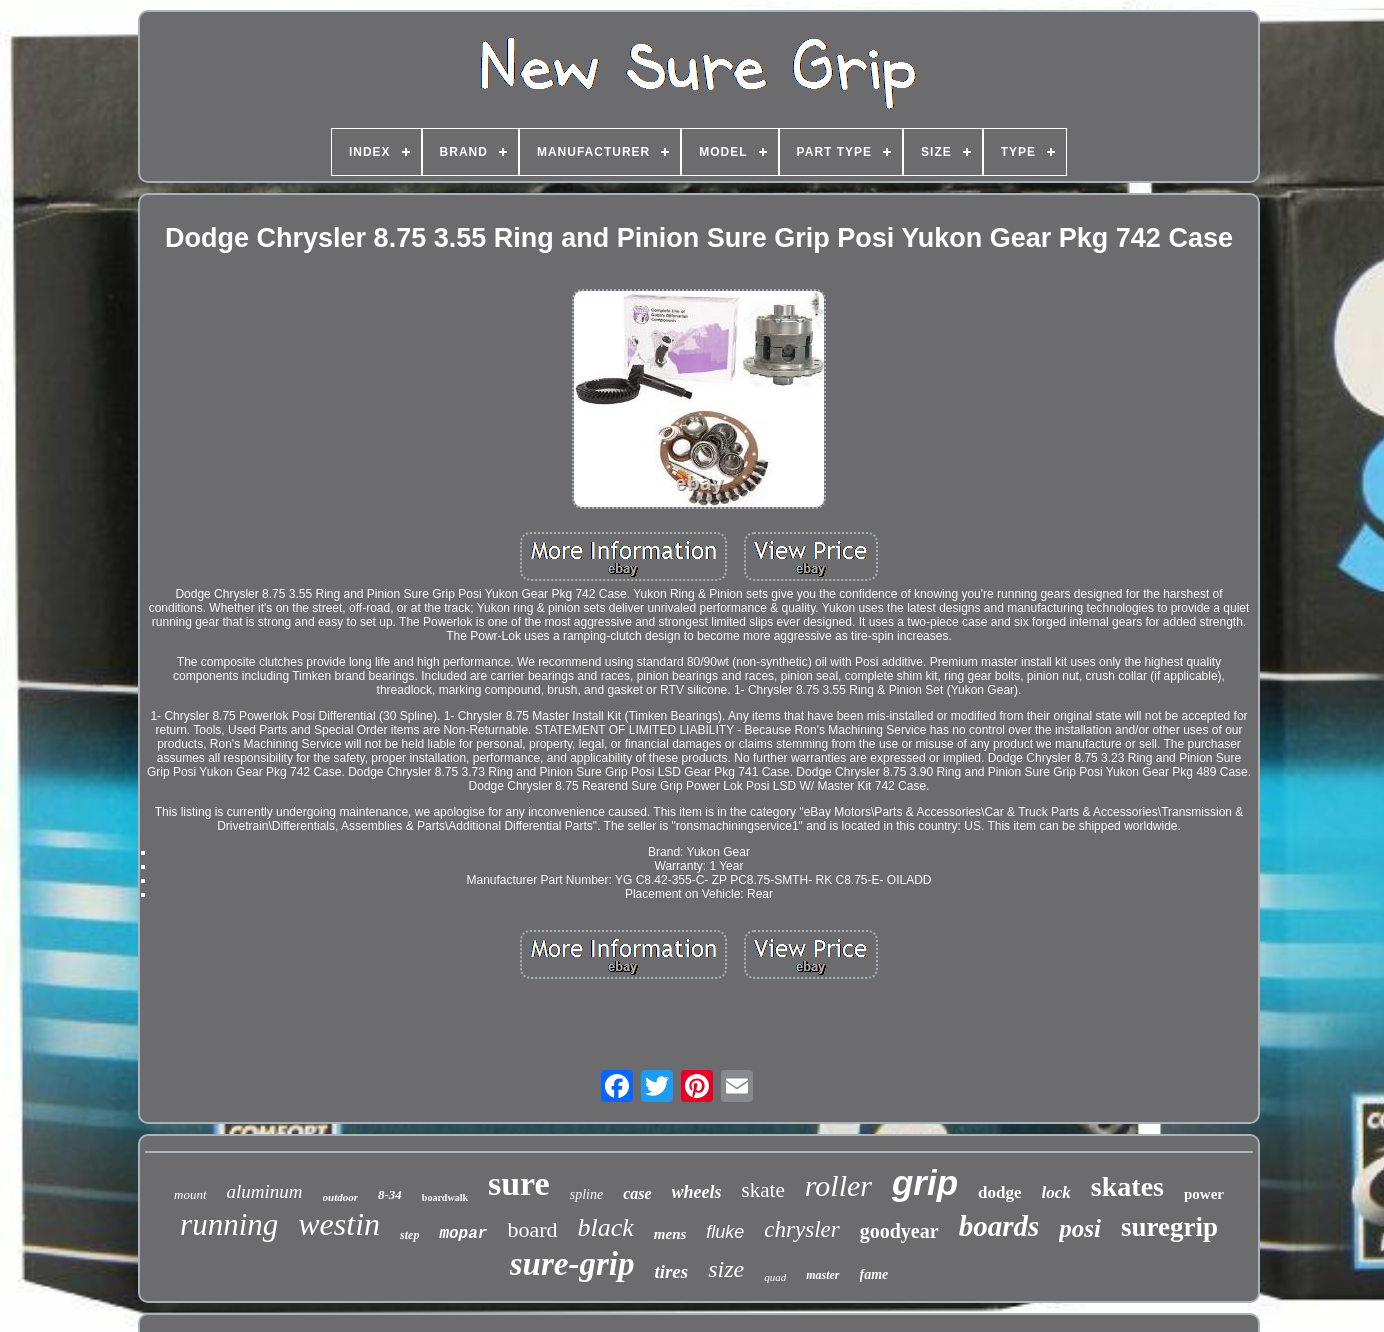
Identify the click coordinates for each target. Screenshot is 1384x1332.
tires (671, 1271)
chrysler (801, 1229)
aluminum (265, 1191)
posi (1080, 1228)
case (637, 1193)
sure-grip (572, 1264)
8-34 (390, 1194)
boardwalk (445, 1197)
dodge (999, 1192)
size (726, 1269)
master (822, 1275)
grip (925, 1182)
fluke (725, 1232)
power (1204, 1194)
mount (190, 1194)
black (606, 1227)
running (229, 1224)
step (409, 1235)
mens (670, 1234)
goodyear (899, 1231)
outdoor (340, 1197)
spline (586, 1194)
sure (519, 1183)
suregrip (1169, 1227)
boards (999, 1226)
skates (1127, 1186)
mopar (463, 1234)
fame (874, 1274)
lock (1056, 1192)
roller (838, 1185)
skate (763, 1190)
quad (775, 1277)
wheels (697, 1192)
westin (339, 1224)
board (532, 1229)
